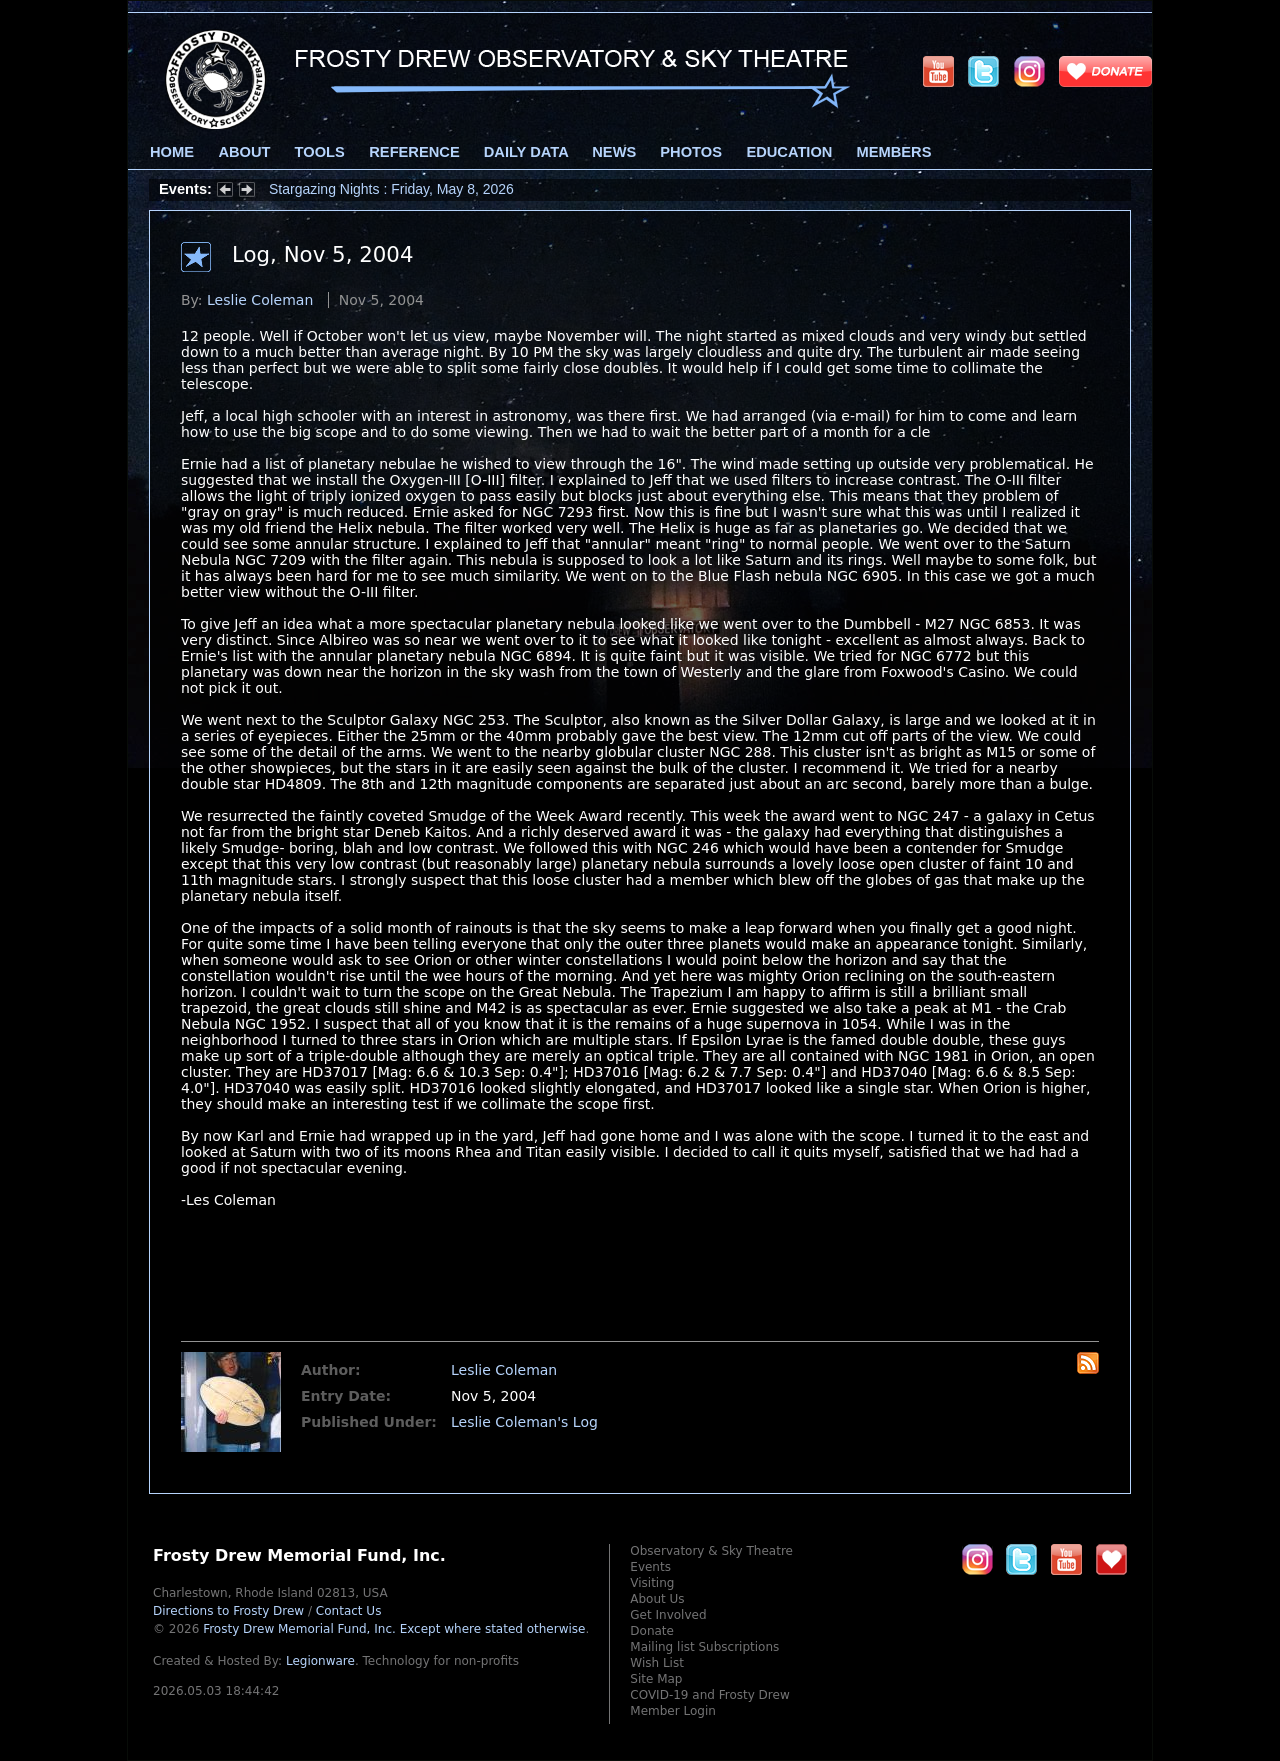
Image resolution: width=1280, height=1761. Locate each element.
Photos (691, 152)
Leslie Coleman (260, 300)
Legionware (320, 1661)
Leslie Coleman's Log (524, 1422)
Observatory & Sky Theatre (711, 1551)
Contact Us (349, 1611)
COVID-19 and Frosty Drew (709, 1695)
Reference (414, 152)
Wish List (657, 1663)
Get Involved (668, 1615)
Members (894, 152)
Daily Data (526, 152)
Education (789, 152)
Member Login (673, 1711)
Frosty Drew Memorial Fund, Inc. (394, 1629)
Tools (320, 152)
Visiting (652, 1583)
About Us (657, 1599)
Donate (652, 1631)
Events (650, 1567)
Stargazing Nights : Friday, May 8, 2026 (391, 189)
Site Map (656, 1679)
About (244, 152)
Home (172, 152)
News (614, 152)
